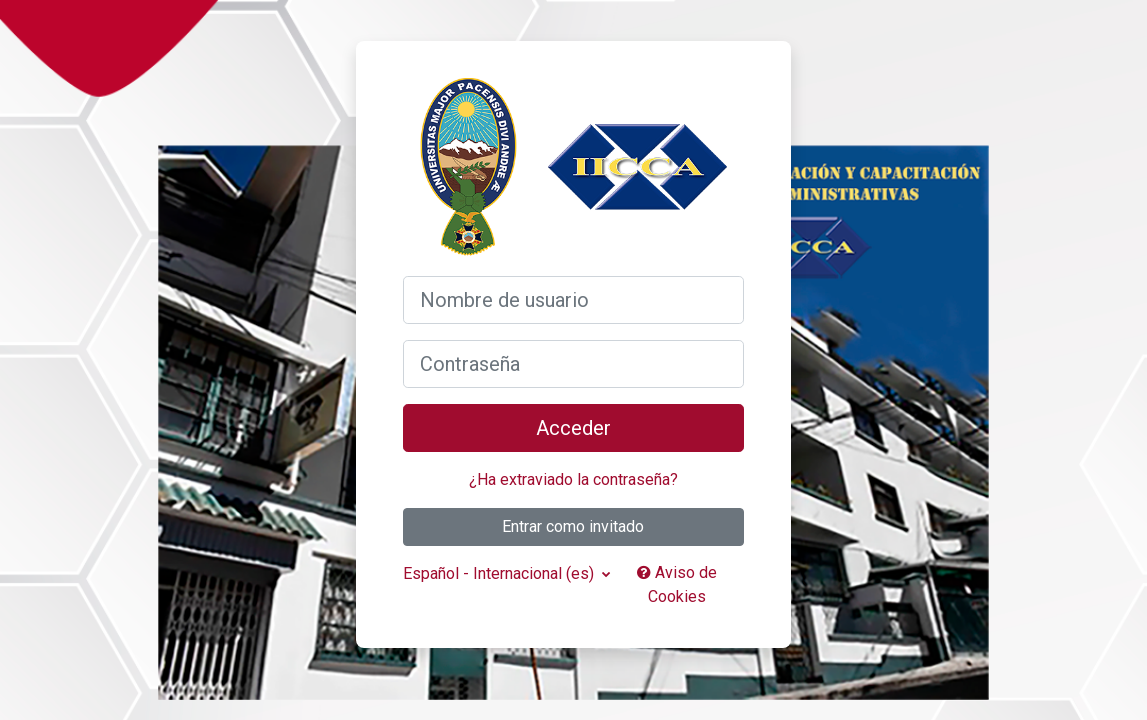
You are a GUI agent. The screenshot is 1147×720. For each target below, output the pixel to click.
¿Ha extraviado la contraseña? (573, 479)
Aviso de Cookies (677, 584)
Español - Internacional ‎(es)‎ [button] (500, 573)
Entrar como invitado (573, 526)
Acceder (573, 428)
